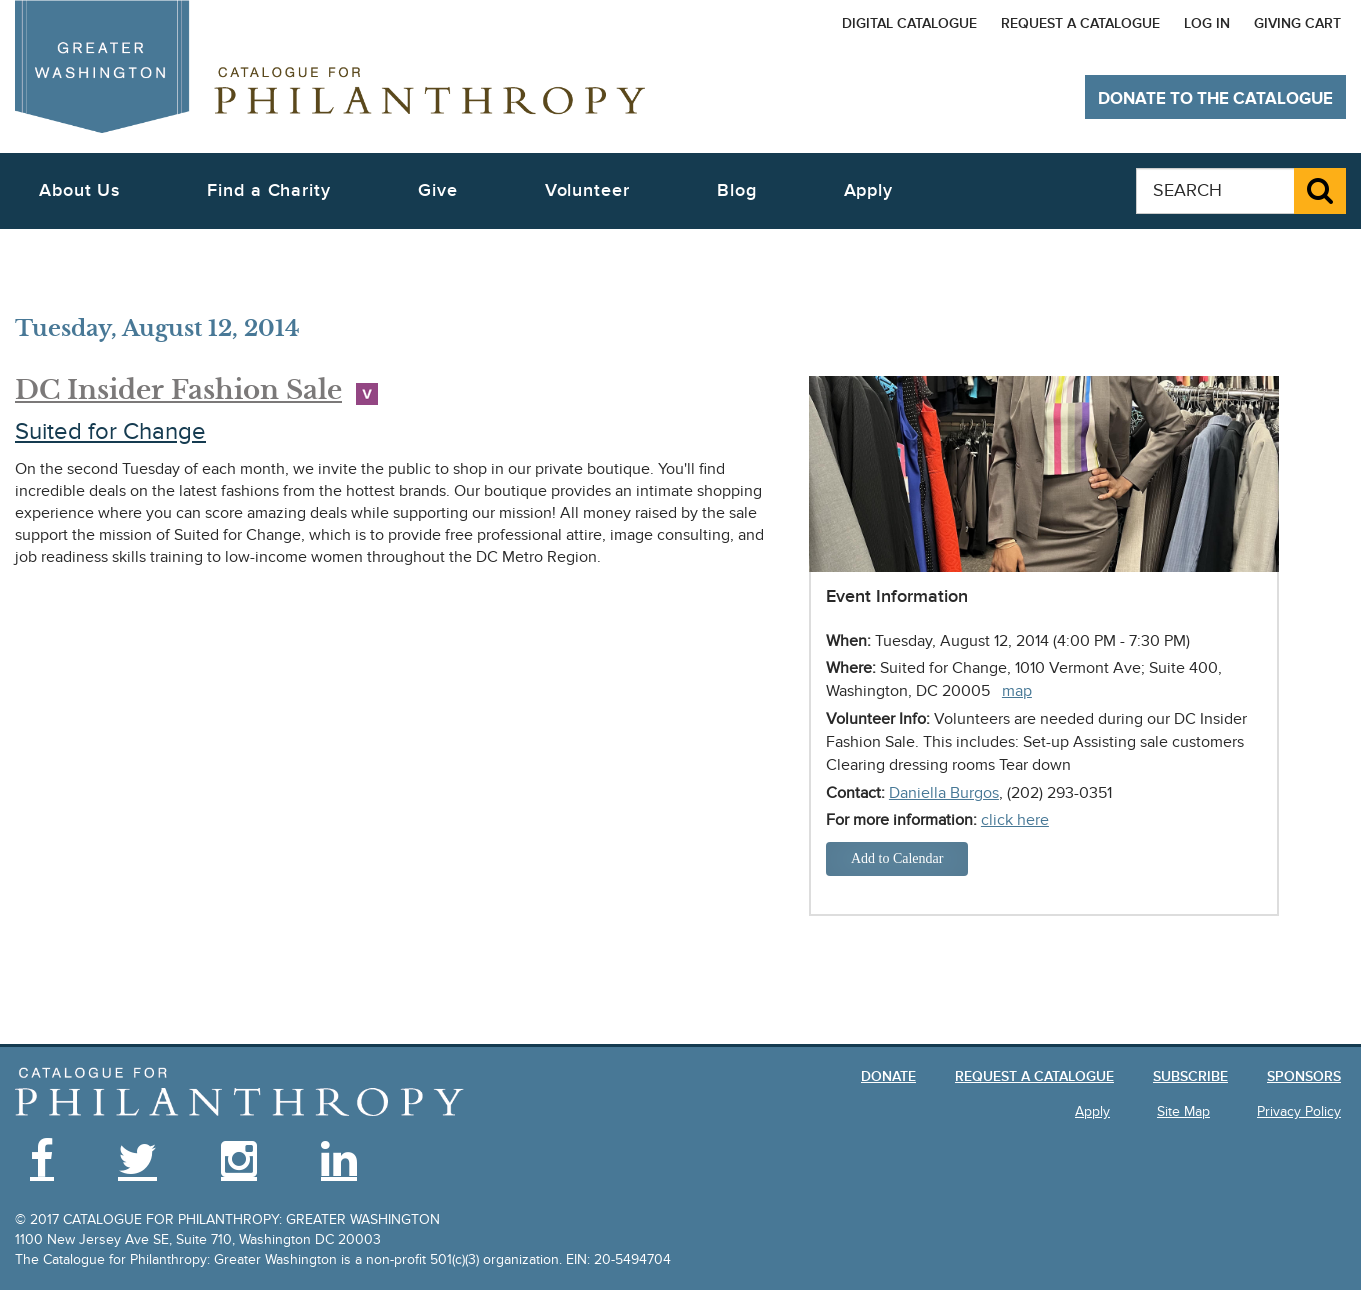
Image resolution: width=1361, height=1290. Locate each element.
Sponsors (1304, 1076)
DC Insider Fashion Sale (178, 390)
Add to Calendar (897, 858)
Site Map (1183, 1111)
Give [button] (438, 190)
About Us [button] (79, 190)
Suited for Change (110, 431)
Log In (1207, 23)
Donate (888, 1076)
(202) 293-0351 (1059, 793)
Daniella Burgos (944, 793)
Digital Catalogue (909, 23)
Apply (869, 190)
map (1017, 691)
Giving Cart (1297, 23)
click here (1015, 820)
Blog (737, 190)
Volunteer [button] (587, 190)
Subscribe (1190, 1076)
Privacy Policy (1299, 1111)
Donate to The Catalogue (1215, 99)
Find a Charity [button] (269, 190)
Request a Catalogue (1080, 23)
